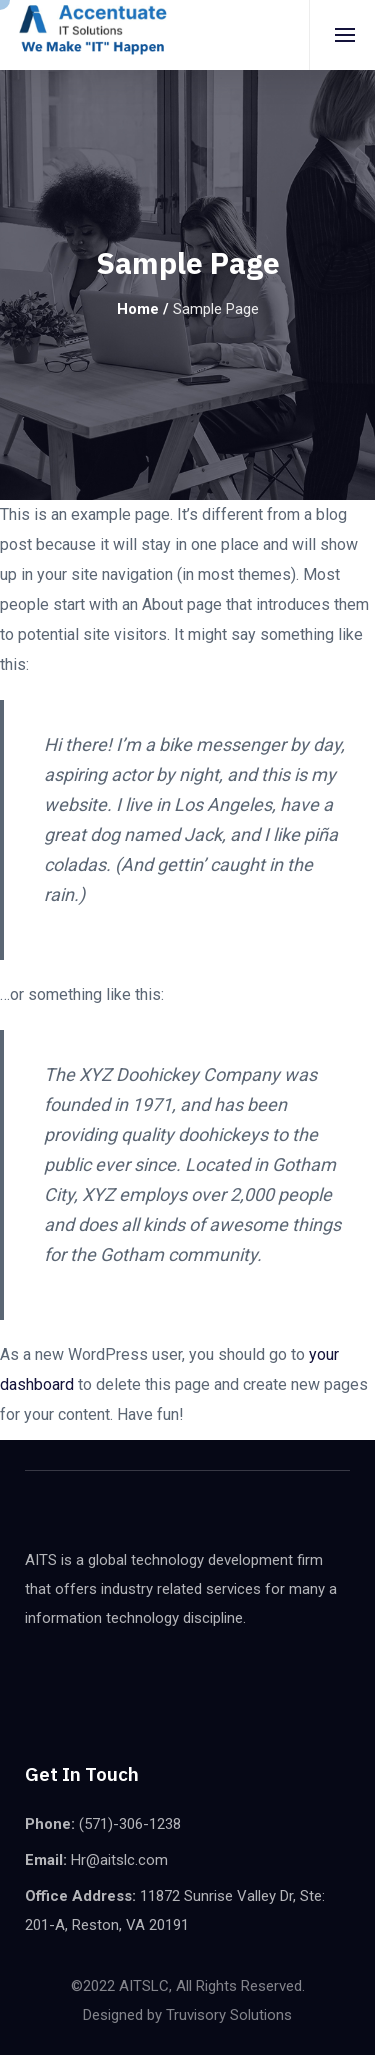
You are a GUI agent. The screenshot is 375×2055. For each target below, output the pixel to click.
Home (138, 309)
